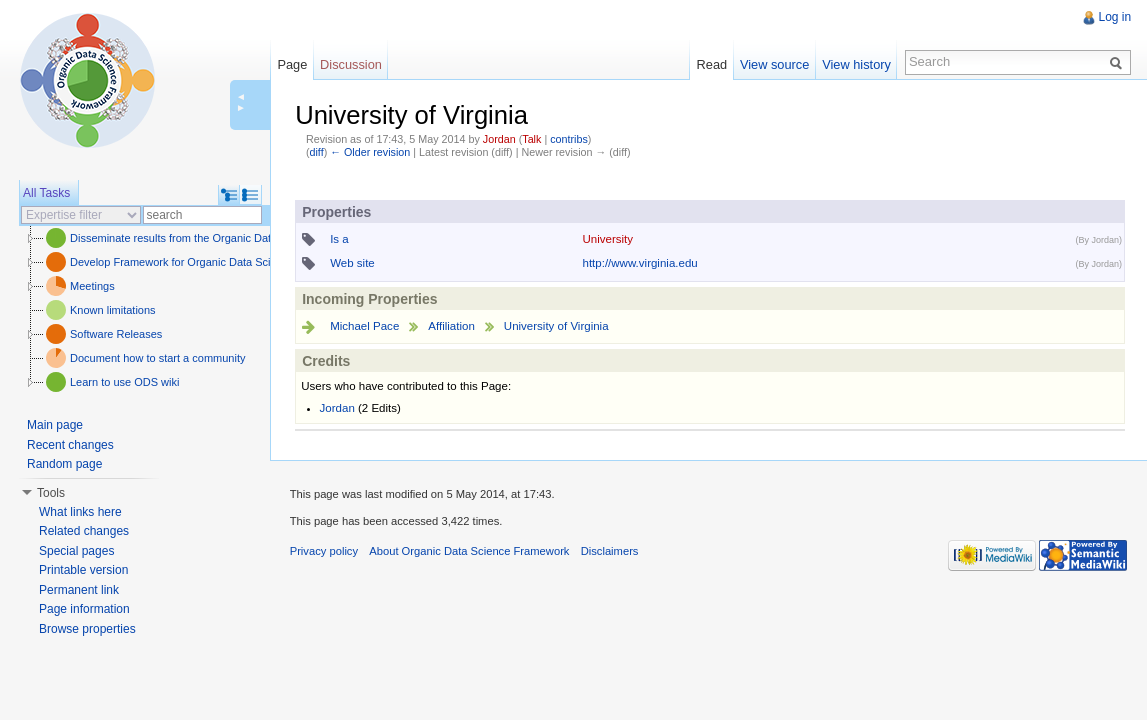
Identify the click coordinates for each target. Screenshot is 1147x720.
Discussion (351, 64)
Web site (352, 263)
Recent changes (70, 445)
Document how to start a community (157, 358)
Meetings (92, 286)
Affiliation (451, 326)
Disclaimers (610, 552)
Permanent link (79, 590)
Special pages (76, 551)
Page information (84, 609)
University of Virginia (556, 326)
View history (856, 64)
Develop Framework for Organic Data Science (182, 262)
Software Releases (116, 334)
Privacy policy (324, 552)
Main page (55, 425)
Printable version (83, 570)
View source (774, 64)
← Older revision (370, 152)
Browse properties (87, 629)
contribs (569, 139)
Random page (64, 464)
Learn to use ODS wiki (124, 382)
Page (292, 64)
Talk (531, 139)
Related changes (84, 531)
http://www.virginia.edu (639, 263)
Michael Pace (364, 326)
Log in (1114, 17)
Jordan (499, 139)
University (607, 239)
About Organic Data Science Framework (470, 552)
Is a (339, 239)
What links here (80, 512)
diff (316, 152)
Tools (51, 493)
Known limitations (113, 310)
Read (711, 64)
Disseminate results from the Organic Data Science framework (222, 238)
